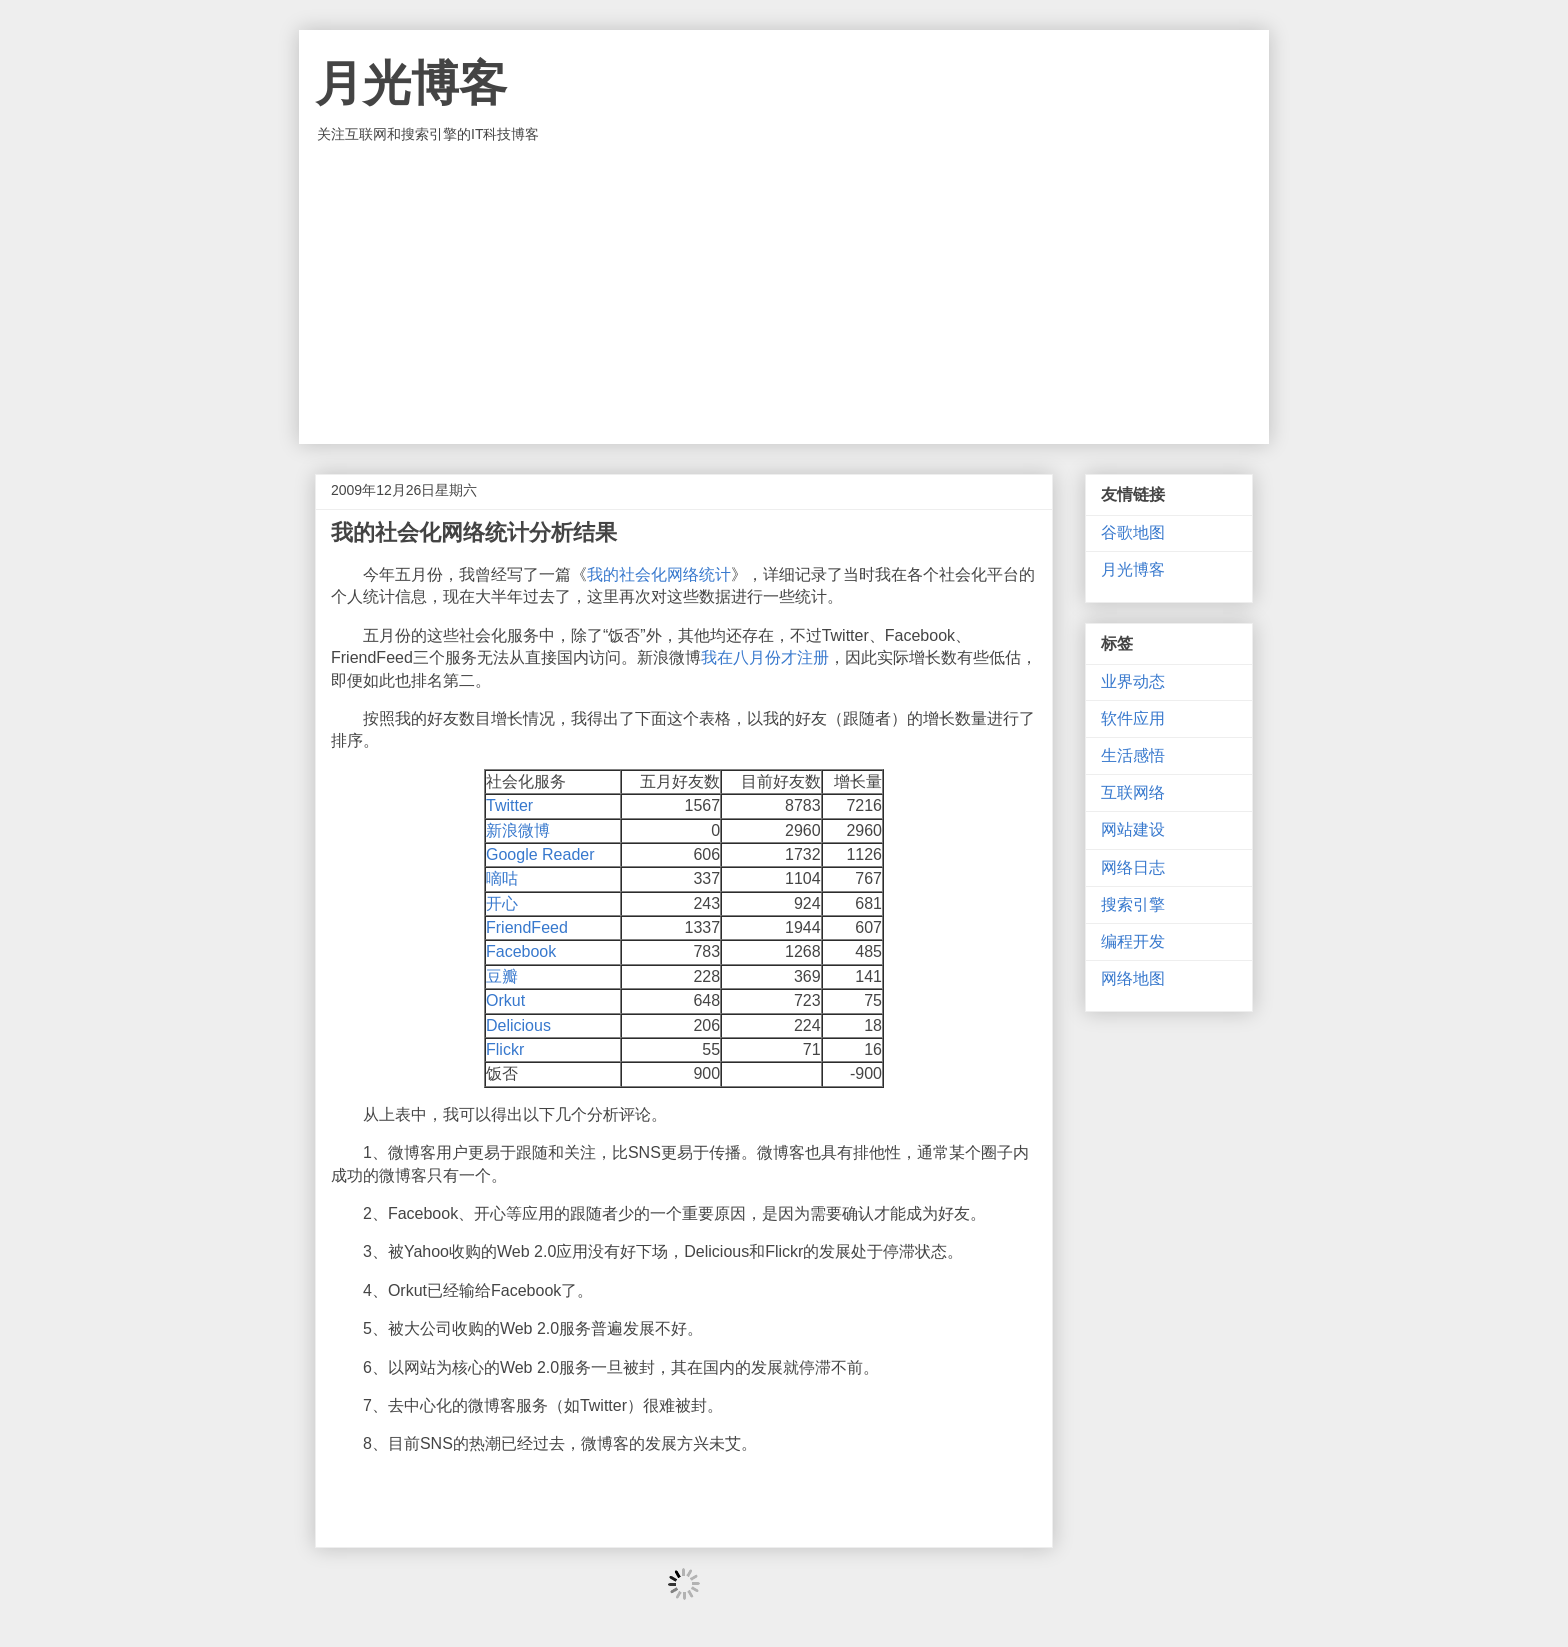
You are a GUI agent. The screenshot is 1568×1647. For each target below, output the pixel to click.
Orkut (505, 1000)
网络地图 (1133, 978)
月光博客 (411, 83)
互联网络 (1133, 792)
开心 (502, 903)
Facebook (521, 951)
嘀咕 (502, 878)
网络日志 (1133, 867)
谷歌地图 (1133, 532)
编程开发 (1133, 941)
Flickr (505, 1049)
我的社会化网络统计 (659, 574)
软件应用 (1133, 718)
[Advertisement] (784, 294)
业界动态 (1133, 681)
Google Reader (540, 854)
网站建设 (1133, 829)
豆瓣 (502, 976)
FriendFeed (527, 927)
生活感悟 (1133, 755)
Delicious (518, 1025)
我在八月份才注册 (765, 657)
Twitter (509, 805)
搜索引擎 (1133, 904)
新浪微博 (518, 830)
